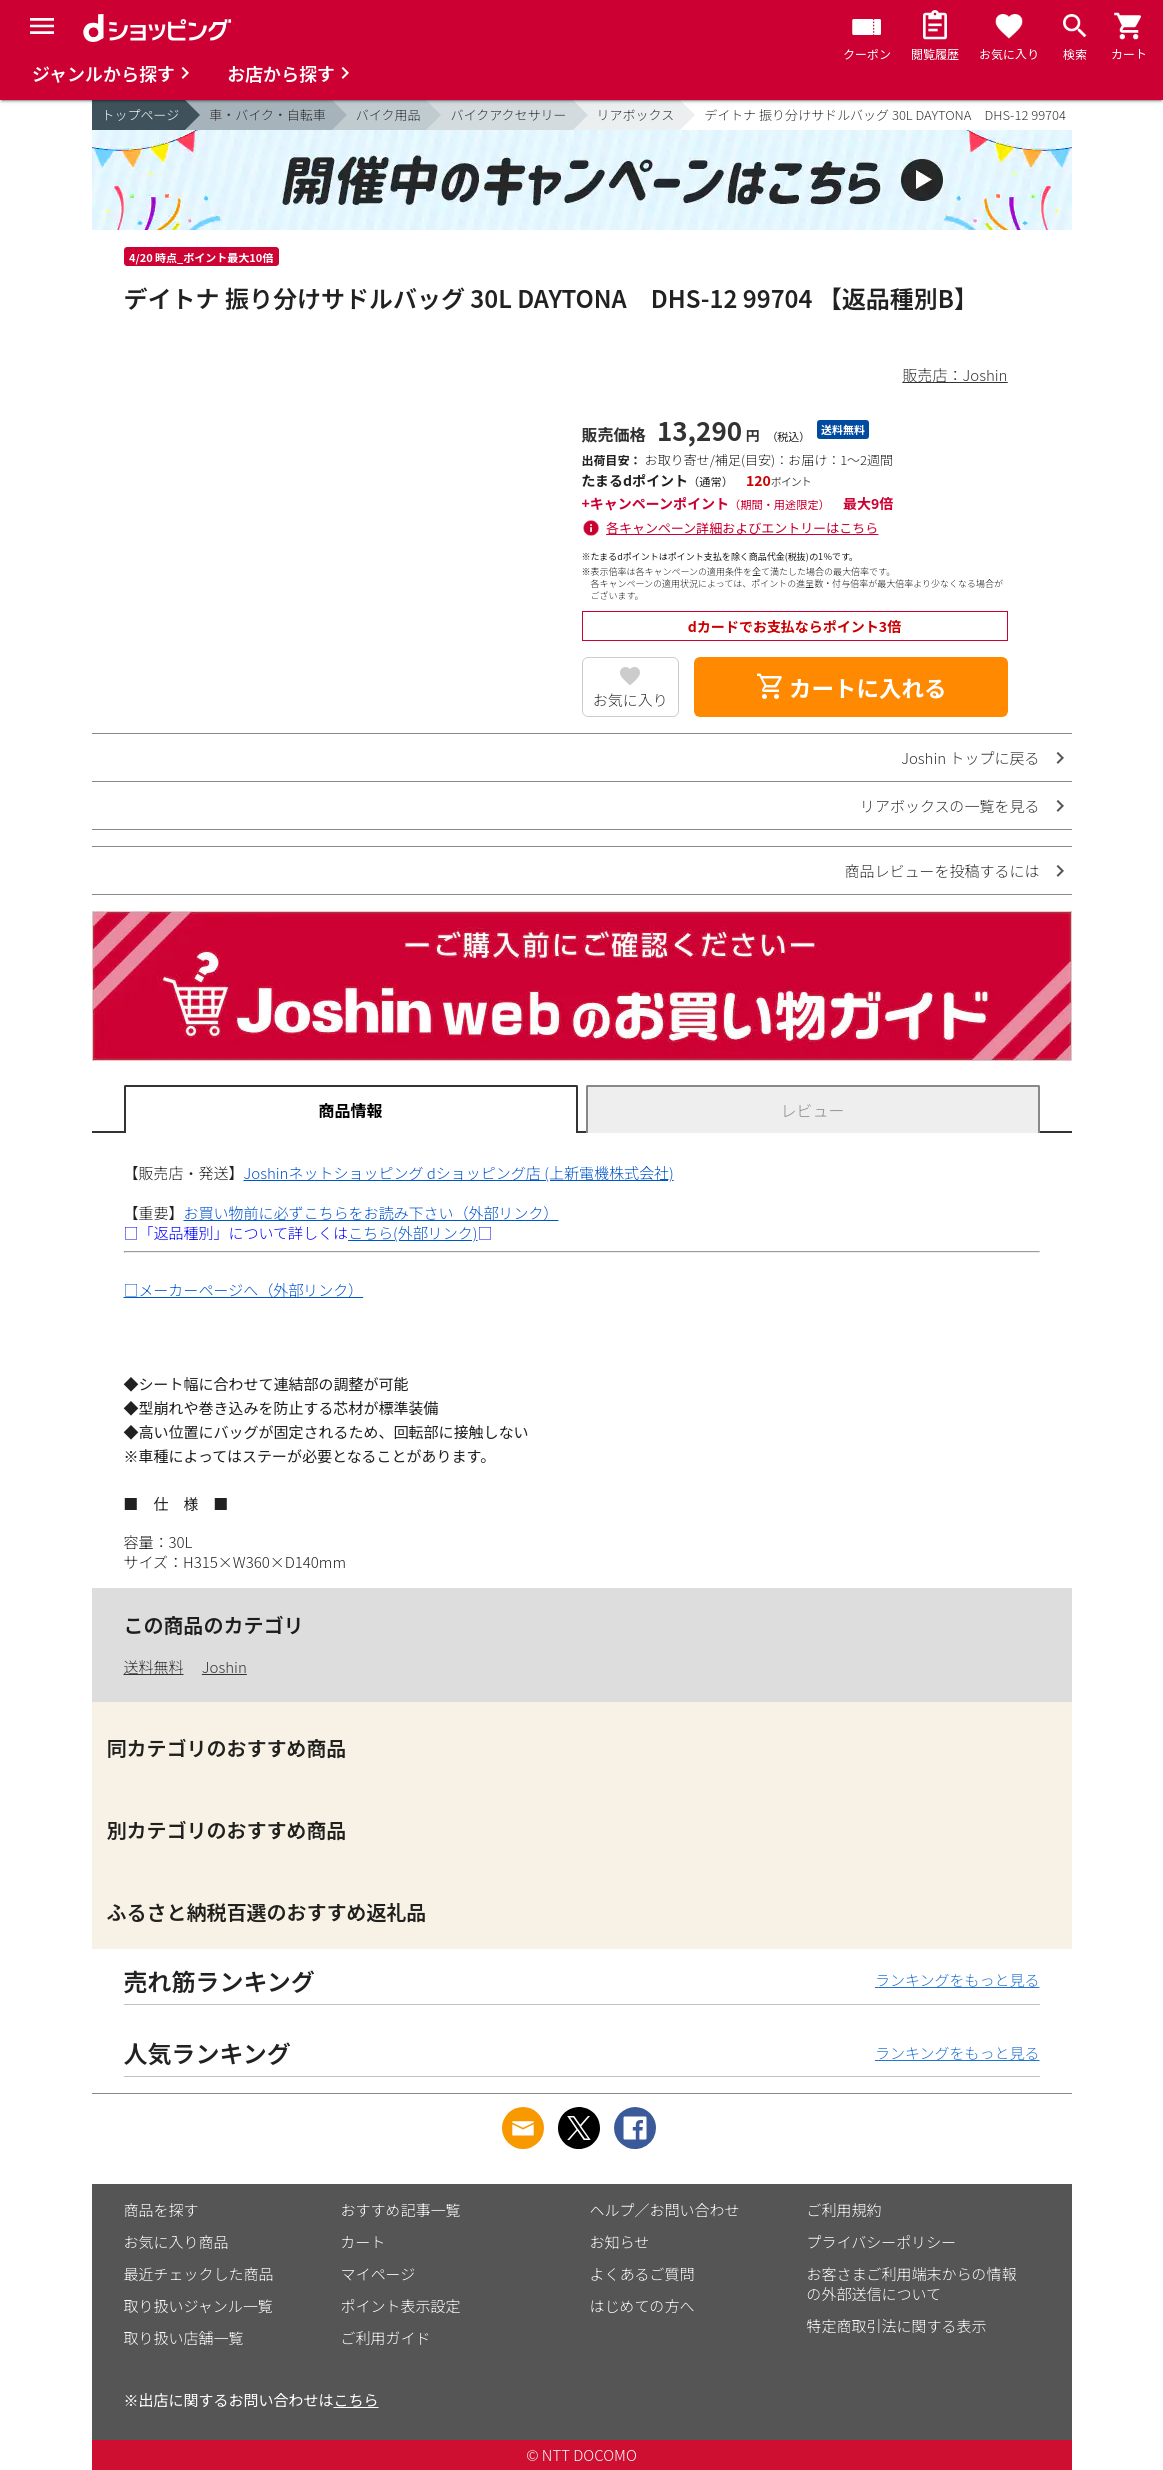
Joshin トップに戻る (970, 757)
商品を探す (161, 2209)
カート (363, 2241)
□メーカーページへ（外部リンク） (244, 1289)
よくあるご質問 (642, 2273)
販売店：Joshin (955, 374)
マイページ (378, 2273)
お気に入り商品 (176, 2241)
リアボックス (636, 114)
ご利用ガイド (386, 2337)
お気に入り (630, 699)
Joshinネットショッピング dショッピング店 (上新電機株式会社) (459, 1172)
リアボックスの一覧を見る (950, 805)
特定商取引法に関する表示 (897, 2325)
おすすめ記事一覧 (401, 2209)
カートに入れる (851, 687)
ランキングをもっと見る (957, 1979)
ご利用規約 (844, 2209)
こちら (356, 2399)
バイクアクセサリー (508, 114)
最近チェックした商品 (199, 2273)
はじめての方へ (642, 2305)
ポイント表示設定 (401, 2305)
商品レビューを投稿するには (941, 870)
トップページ (141, 114)
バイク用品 (388, 114)
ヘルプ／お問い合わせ (665, 2209)
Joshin (224, 1666)
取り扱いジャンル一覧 (198, 2305)
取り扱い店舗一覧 (184, 2337)
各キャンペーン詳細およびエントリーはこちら (742, 527)
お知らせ (620, 2241)
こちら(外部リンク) (412, 1232)
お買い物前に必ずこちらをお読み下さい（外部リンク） (371, 1212)
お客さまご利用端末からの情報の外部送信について (912, 2283)
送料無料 (154, 1666)
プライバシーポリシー (882, 2241)
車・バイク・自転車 (267, 114)
